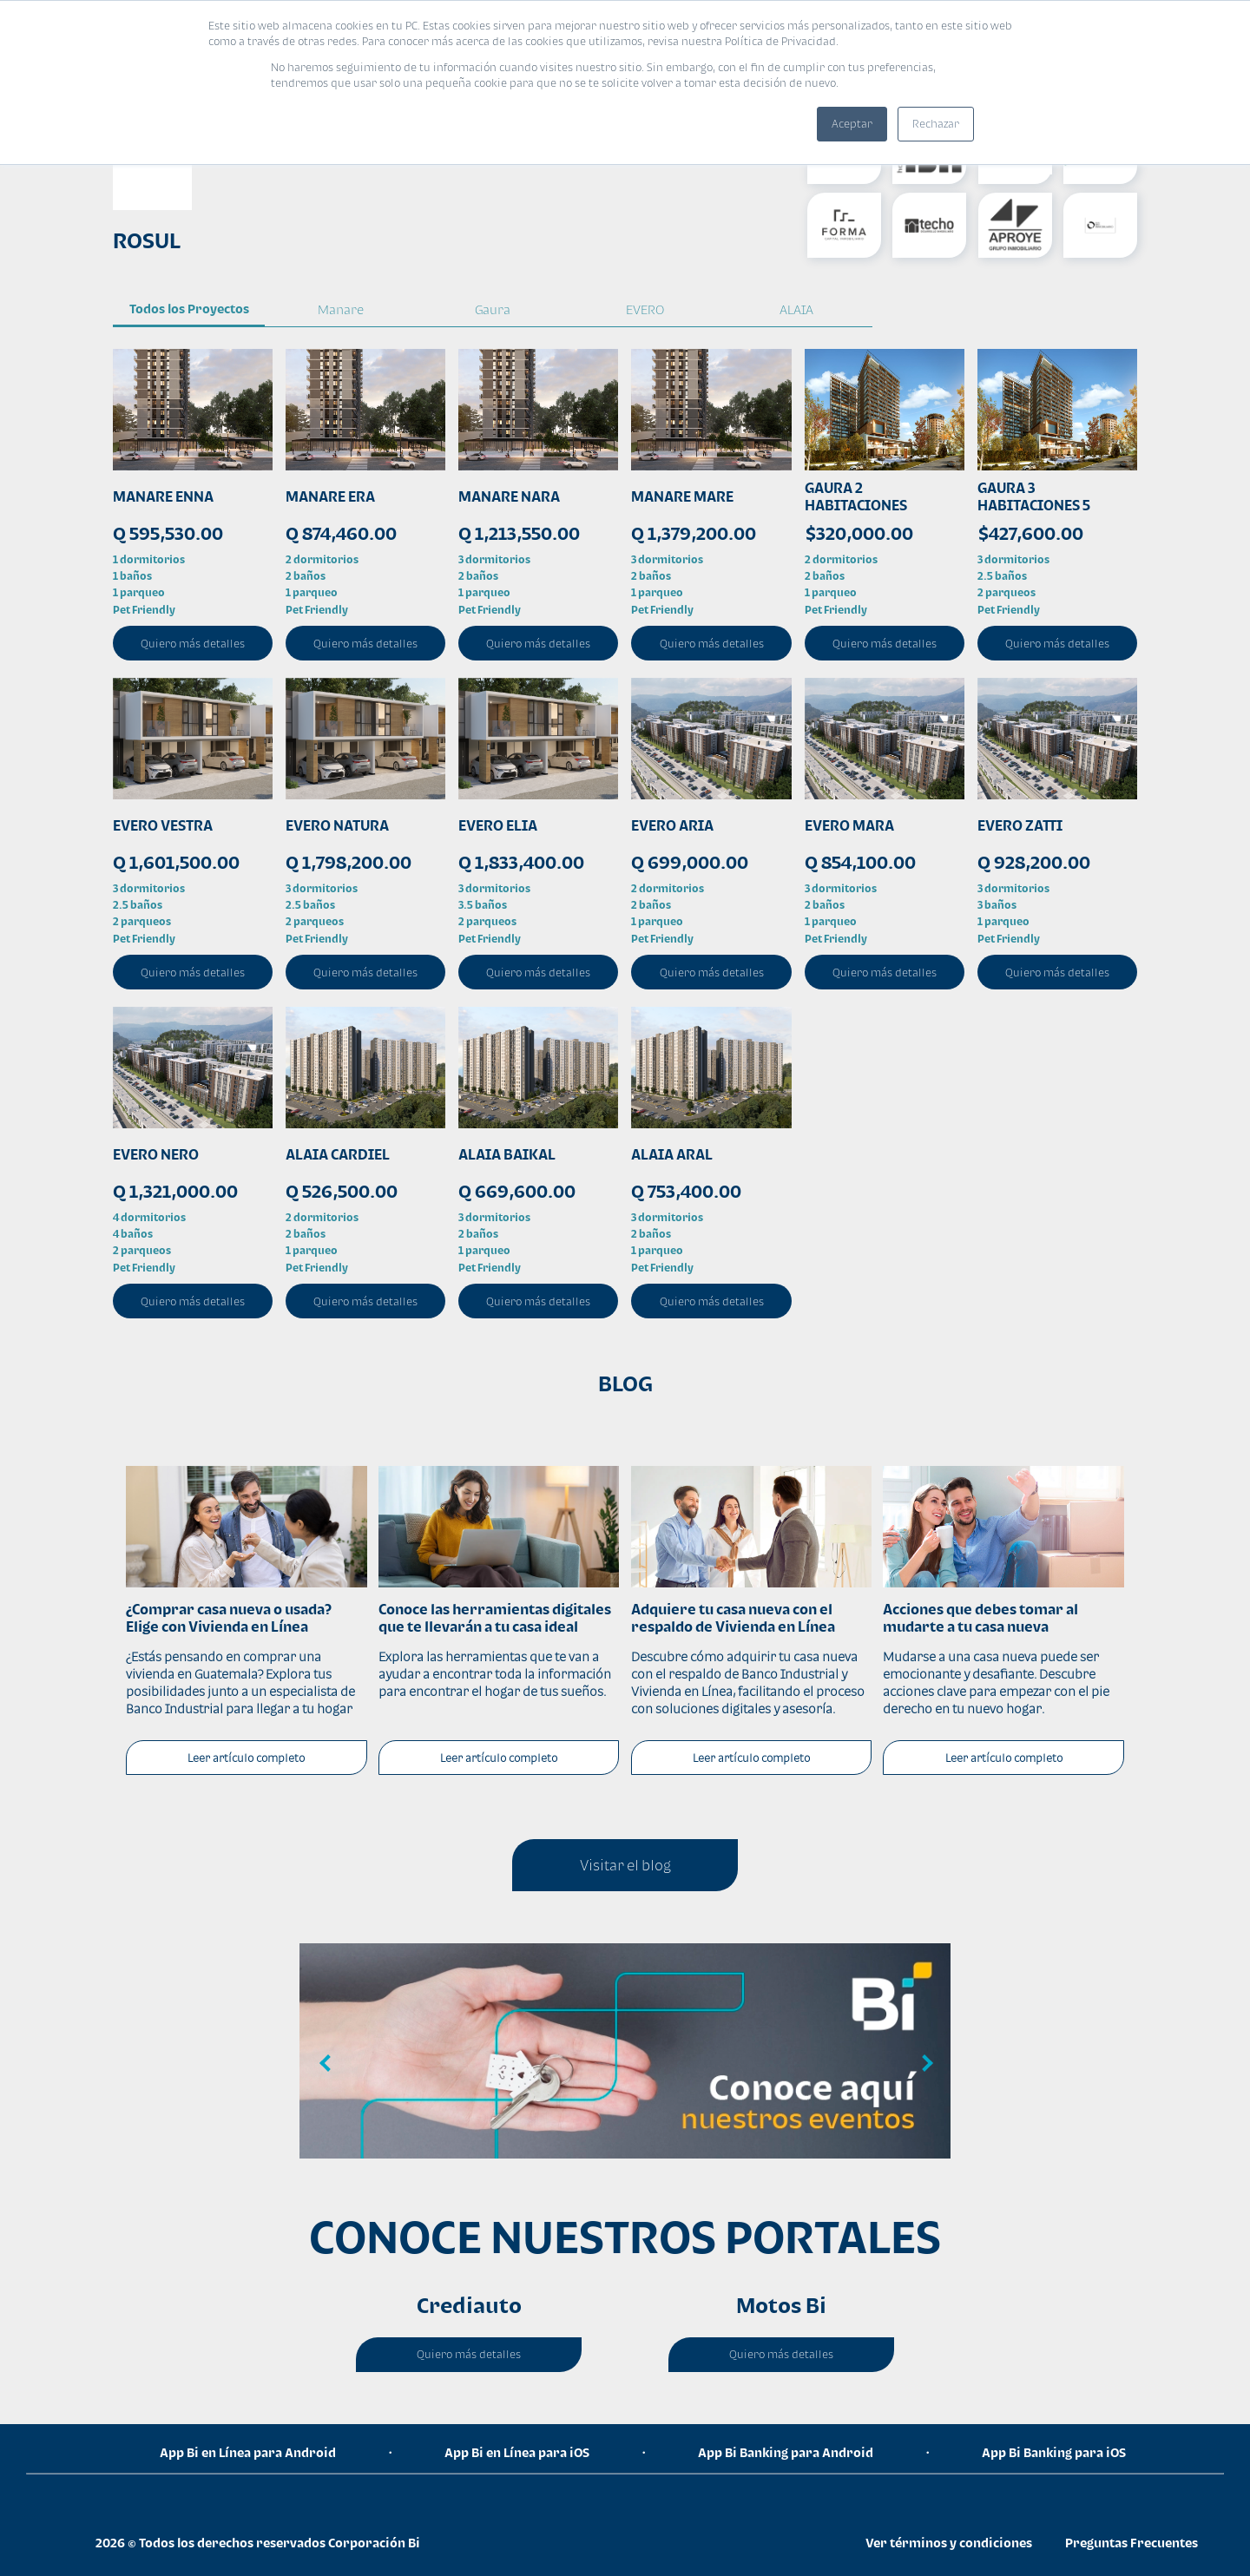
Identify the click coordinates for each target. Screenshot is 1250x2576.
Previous (325, 2064)
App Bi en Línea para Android (248, 2452)
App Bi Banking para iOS (1054, 2452)
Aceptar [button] (852, 123)
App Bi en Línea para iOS (516, 2452)
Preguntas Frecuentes (1131, 2542)
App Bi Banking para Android (785, 2452)
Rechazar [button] (935, 123)
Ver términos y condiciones (948, 2542)
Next (924, 2064)
